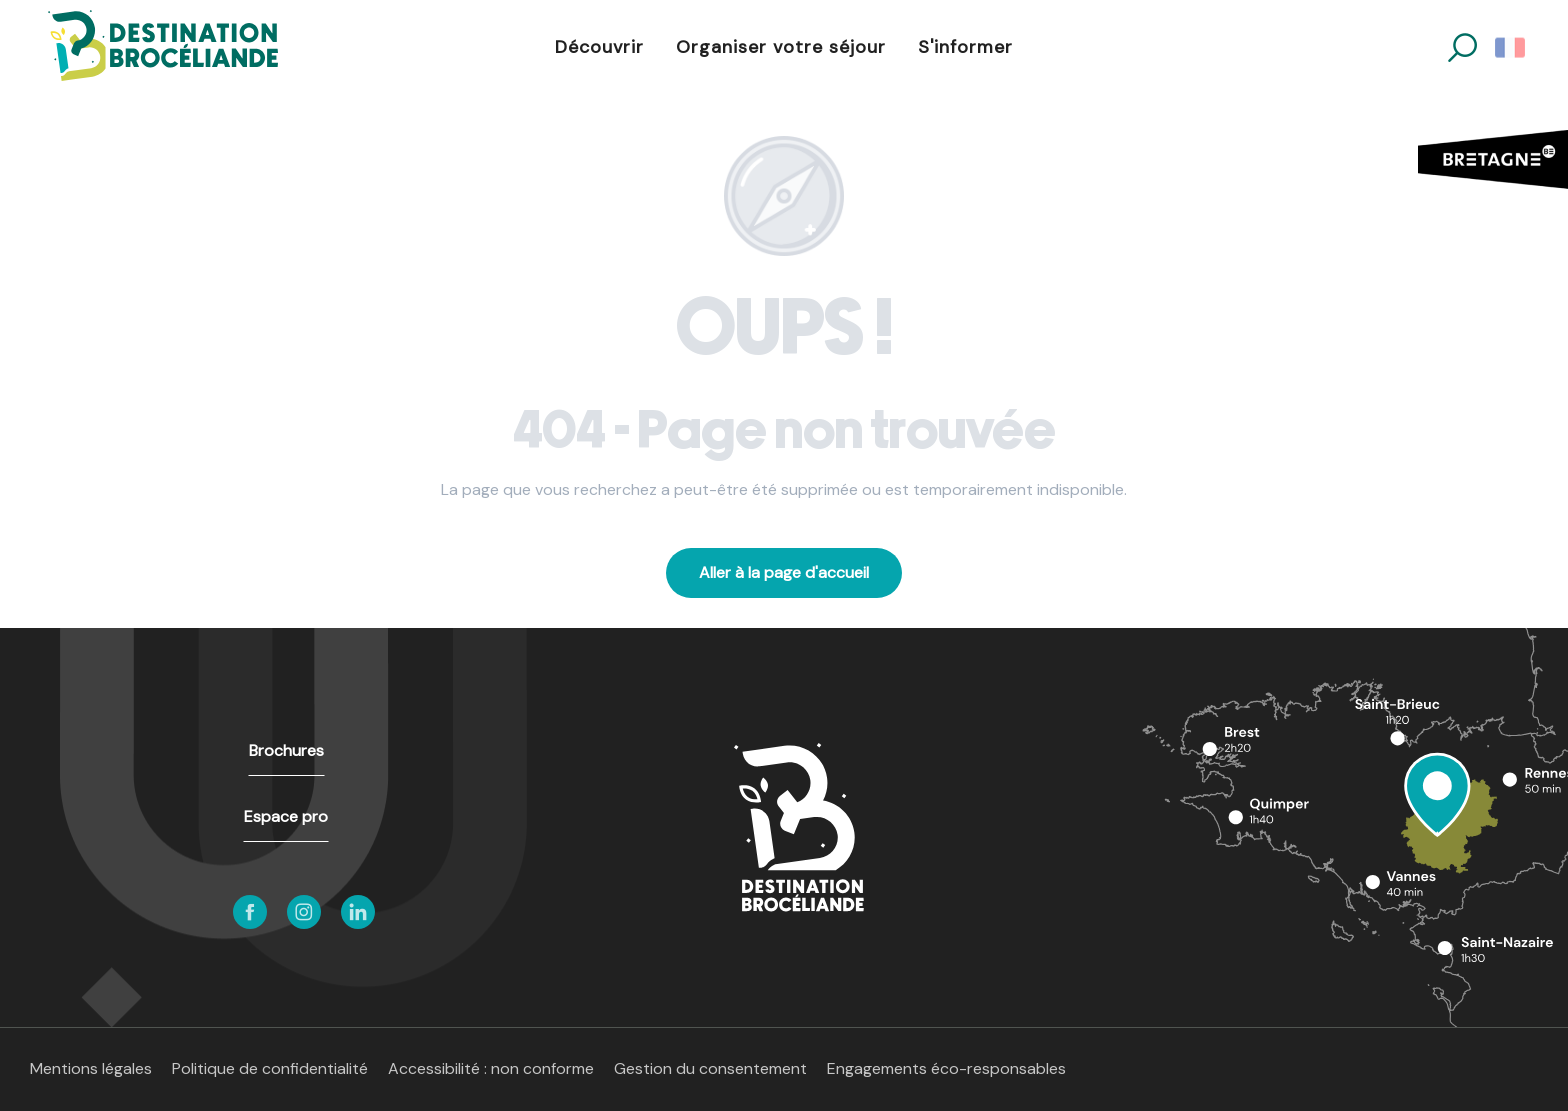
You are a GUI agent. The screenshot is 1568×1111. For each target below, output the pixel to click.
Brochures (286, 750)
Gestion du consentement (710, 1068)
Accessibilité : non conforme (491, 1068)
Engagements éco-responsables (946, 1068)
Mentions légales (91, 1068)
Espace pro (286, 816)
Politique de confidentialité (270, 1068)
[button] (1462, 47)
